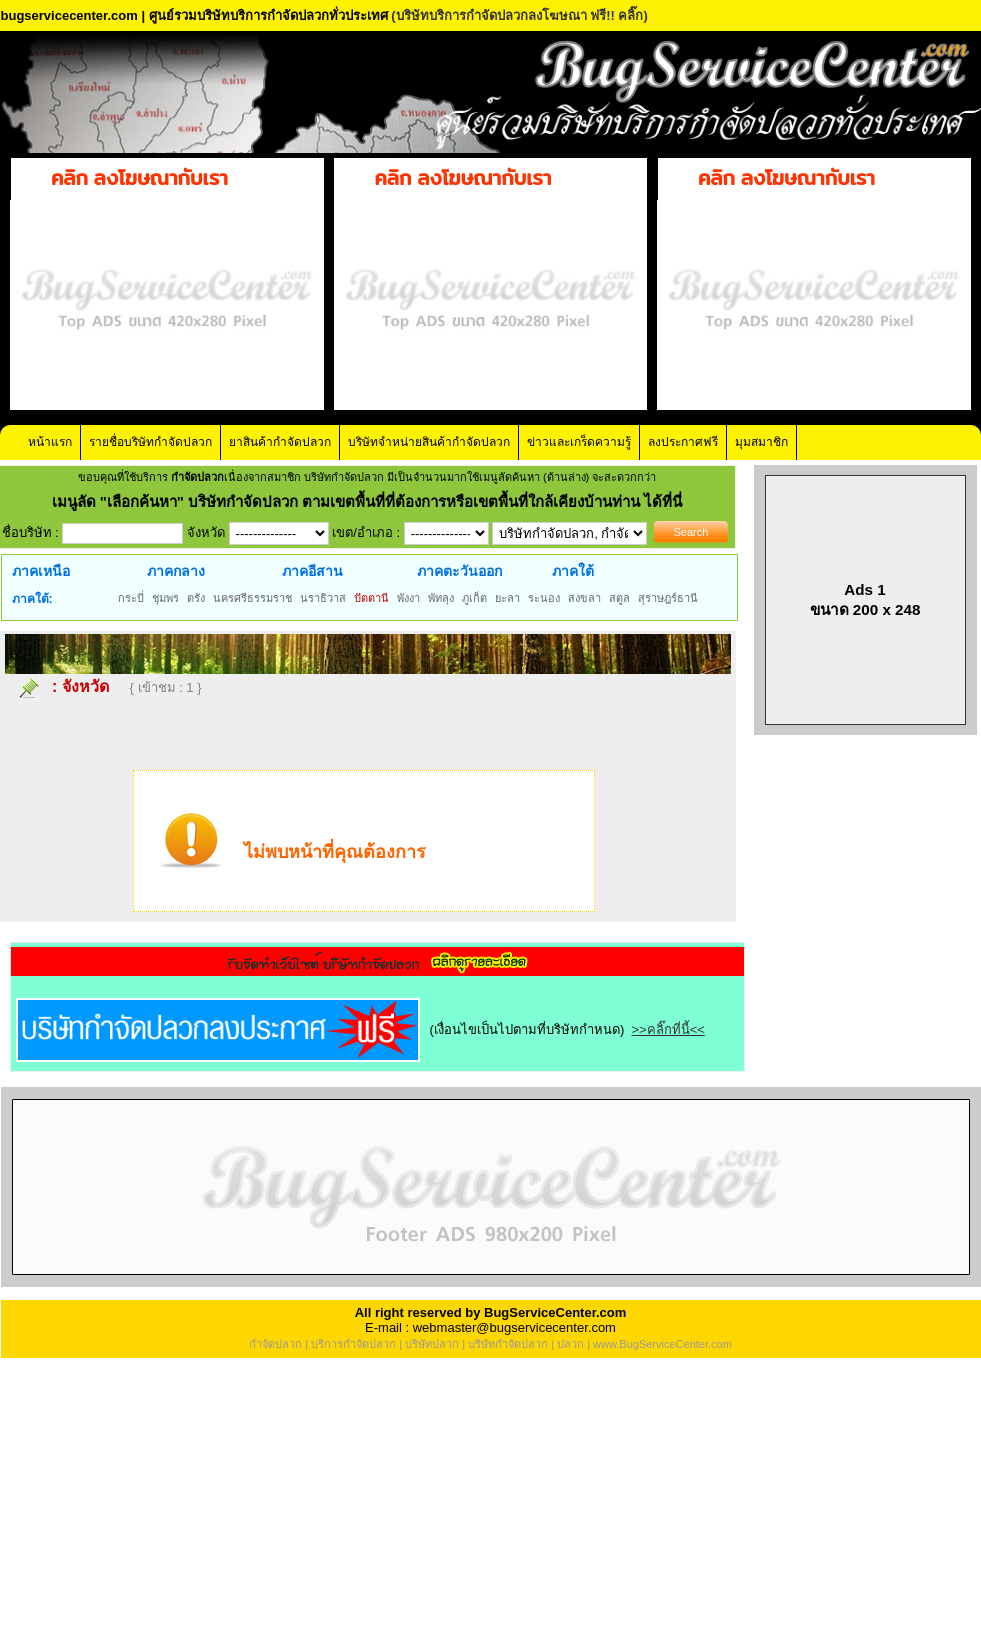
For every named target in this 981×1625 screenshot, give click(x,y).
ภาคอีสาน (312, 571)
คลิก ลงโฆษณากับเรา (139, 178)
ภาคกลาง (176, 571)
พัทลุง (441, 598)
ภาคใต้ (573, 571)
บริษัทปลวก (432, 1344)
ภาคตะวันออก (459, 571)
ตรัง (196, 598)
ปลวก (570, 1344)
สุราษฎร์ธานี (668, 598)
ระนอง (544, 598)
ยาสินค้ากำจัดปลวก (280, 442)
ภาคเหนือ (41, 571)
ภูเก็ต (474, 598)
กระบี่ (131, 598)
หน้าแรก (50, 442)
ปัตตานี (371, 598)
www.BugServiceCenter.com (662, 1344)
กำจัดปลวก (275, 1344)
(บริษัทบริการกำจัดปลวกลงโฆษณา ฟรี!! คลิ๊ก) (519, 15)
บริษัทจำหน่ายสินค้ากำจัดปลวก (429, 442)
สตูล (619, 598)
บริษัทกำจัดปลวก (508, 1344)
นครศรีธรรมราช (252, 598)
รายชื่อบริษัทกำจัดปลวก (150, 442)
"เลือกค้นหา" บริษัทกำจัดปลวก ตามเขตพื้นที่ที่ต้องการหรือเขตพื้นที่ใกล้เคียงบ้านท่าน (372, 501)
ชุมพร (165, 598)
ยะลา (507, 598)
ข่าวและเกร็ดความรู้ (579, 442)
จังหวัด (85, 686)
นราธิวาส (323, 598)
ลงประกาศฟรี (683, 442)
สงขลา (584, 598)
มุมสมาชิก (761, 442)
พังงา (408, 598)
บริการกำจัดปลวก (353, 1344)
